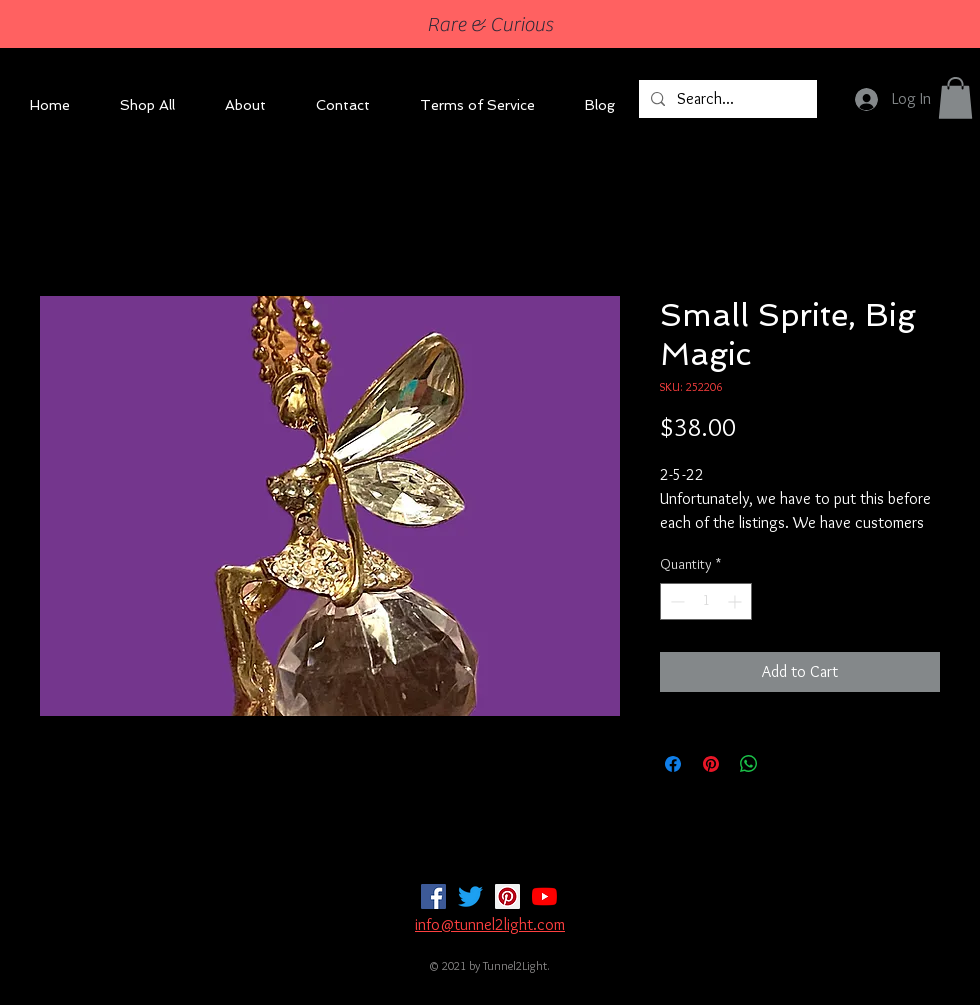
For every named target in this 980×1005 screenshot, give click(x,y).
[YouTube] (544, 896)
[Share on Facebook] (673, 764)
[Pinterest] (507, 896)
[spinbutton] (706, 601)
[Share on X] (787, 764)
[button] (955, 98)
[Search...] (726, 99)
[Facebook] (433, 896)
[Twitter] (470, 896)
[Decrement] (675, 601)
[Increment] (736, 601)
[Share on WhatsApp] (749, 764)
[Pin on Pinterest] (711, 764)
